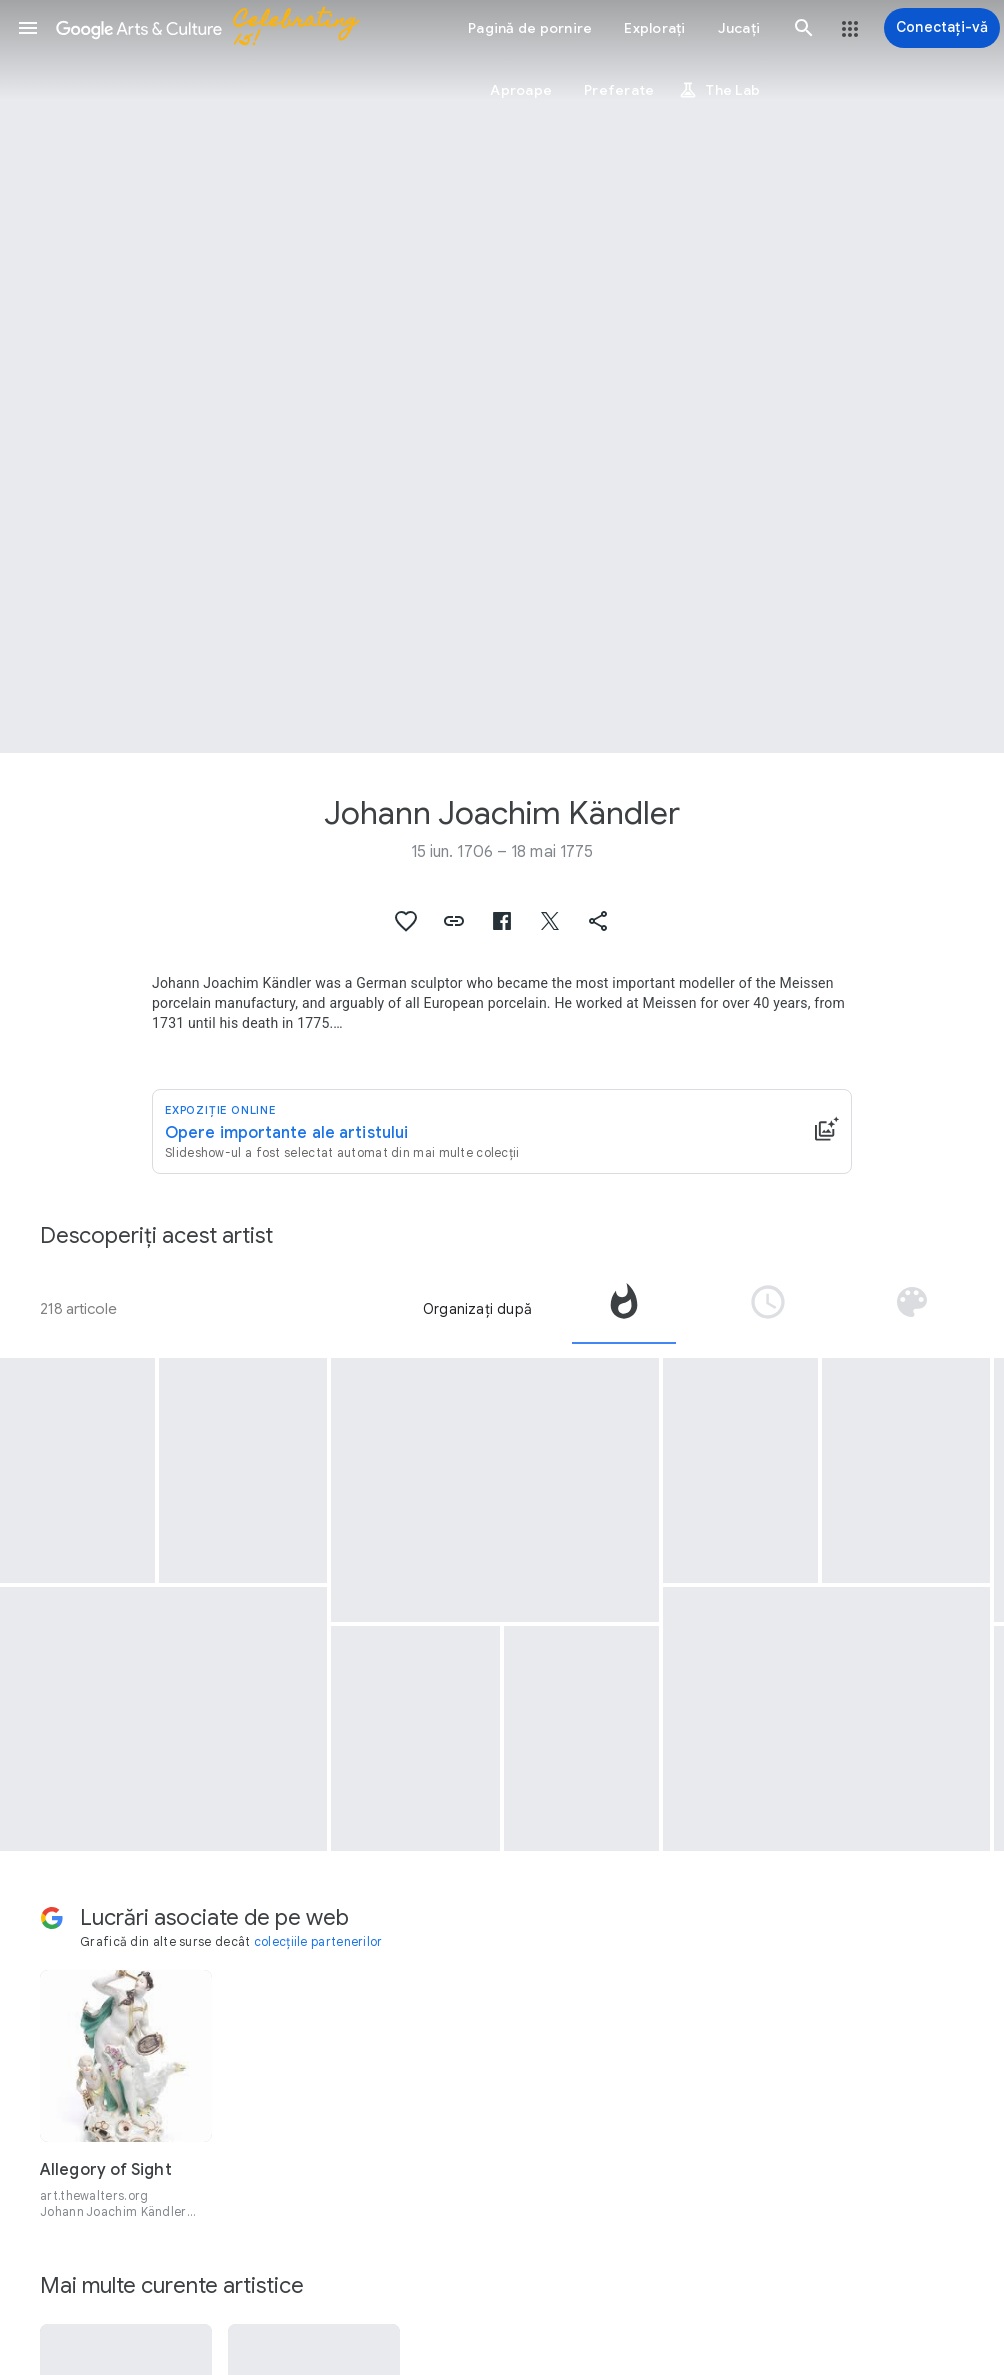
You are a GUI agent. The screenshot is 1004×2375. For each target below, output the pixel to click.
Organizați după (477, 1309)
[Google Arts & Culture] (216, 28)
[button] (28, 28)
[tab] (624, 1309)
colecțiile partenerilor (318, 1941)
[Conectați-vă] (942, 28)
